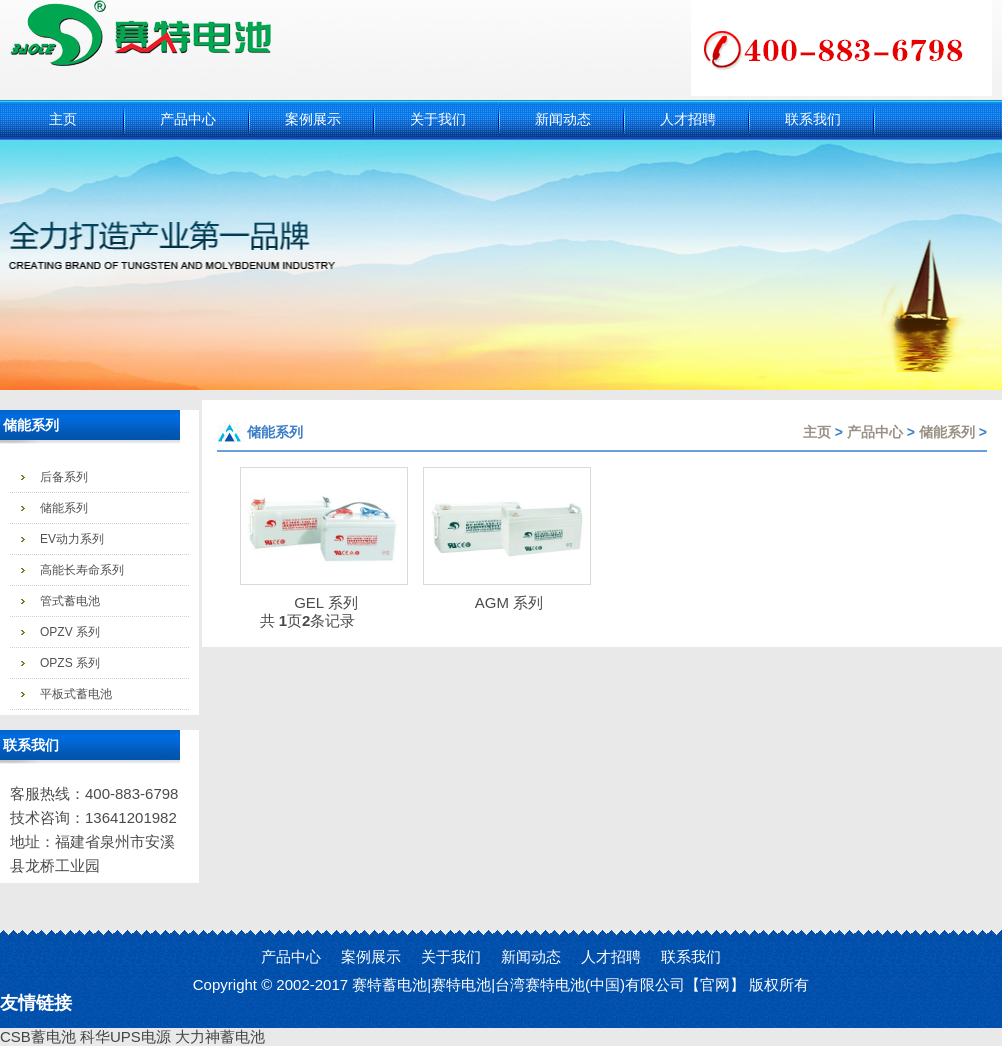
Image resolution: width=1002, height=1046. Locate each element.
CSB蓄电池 (38, 1036)
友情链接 (36, 1003)
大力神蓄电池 (220, 1036)
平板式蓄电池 (76, 694)
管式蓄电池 (70, 601)
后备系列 (64, 477)
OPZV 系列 (70, 632)
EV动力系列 (72, 539)
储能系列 (64, 508)
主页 (817, 432)
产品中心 (875, 432)
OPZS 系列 (70, 663)
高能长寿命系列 (82, 570)
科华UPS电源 (125, 1036)
